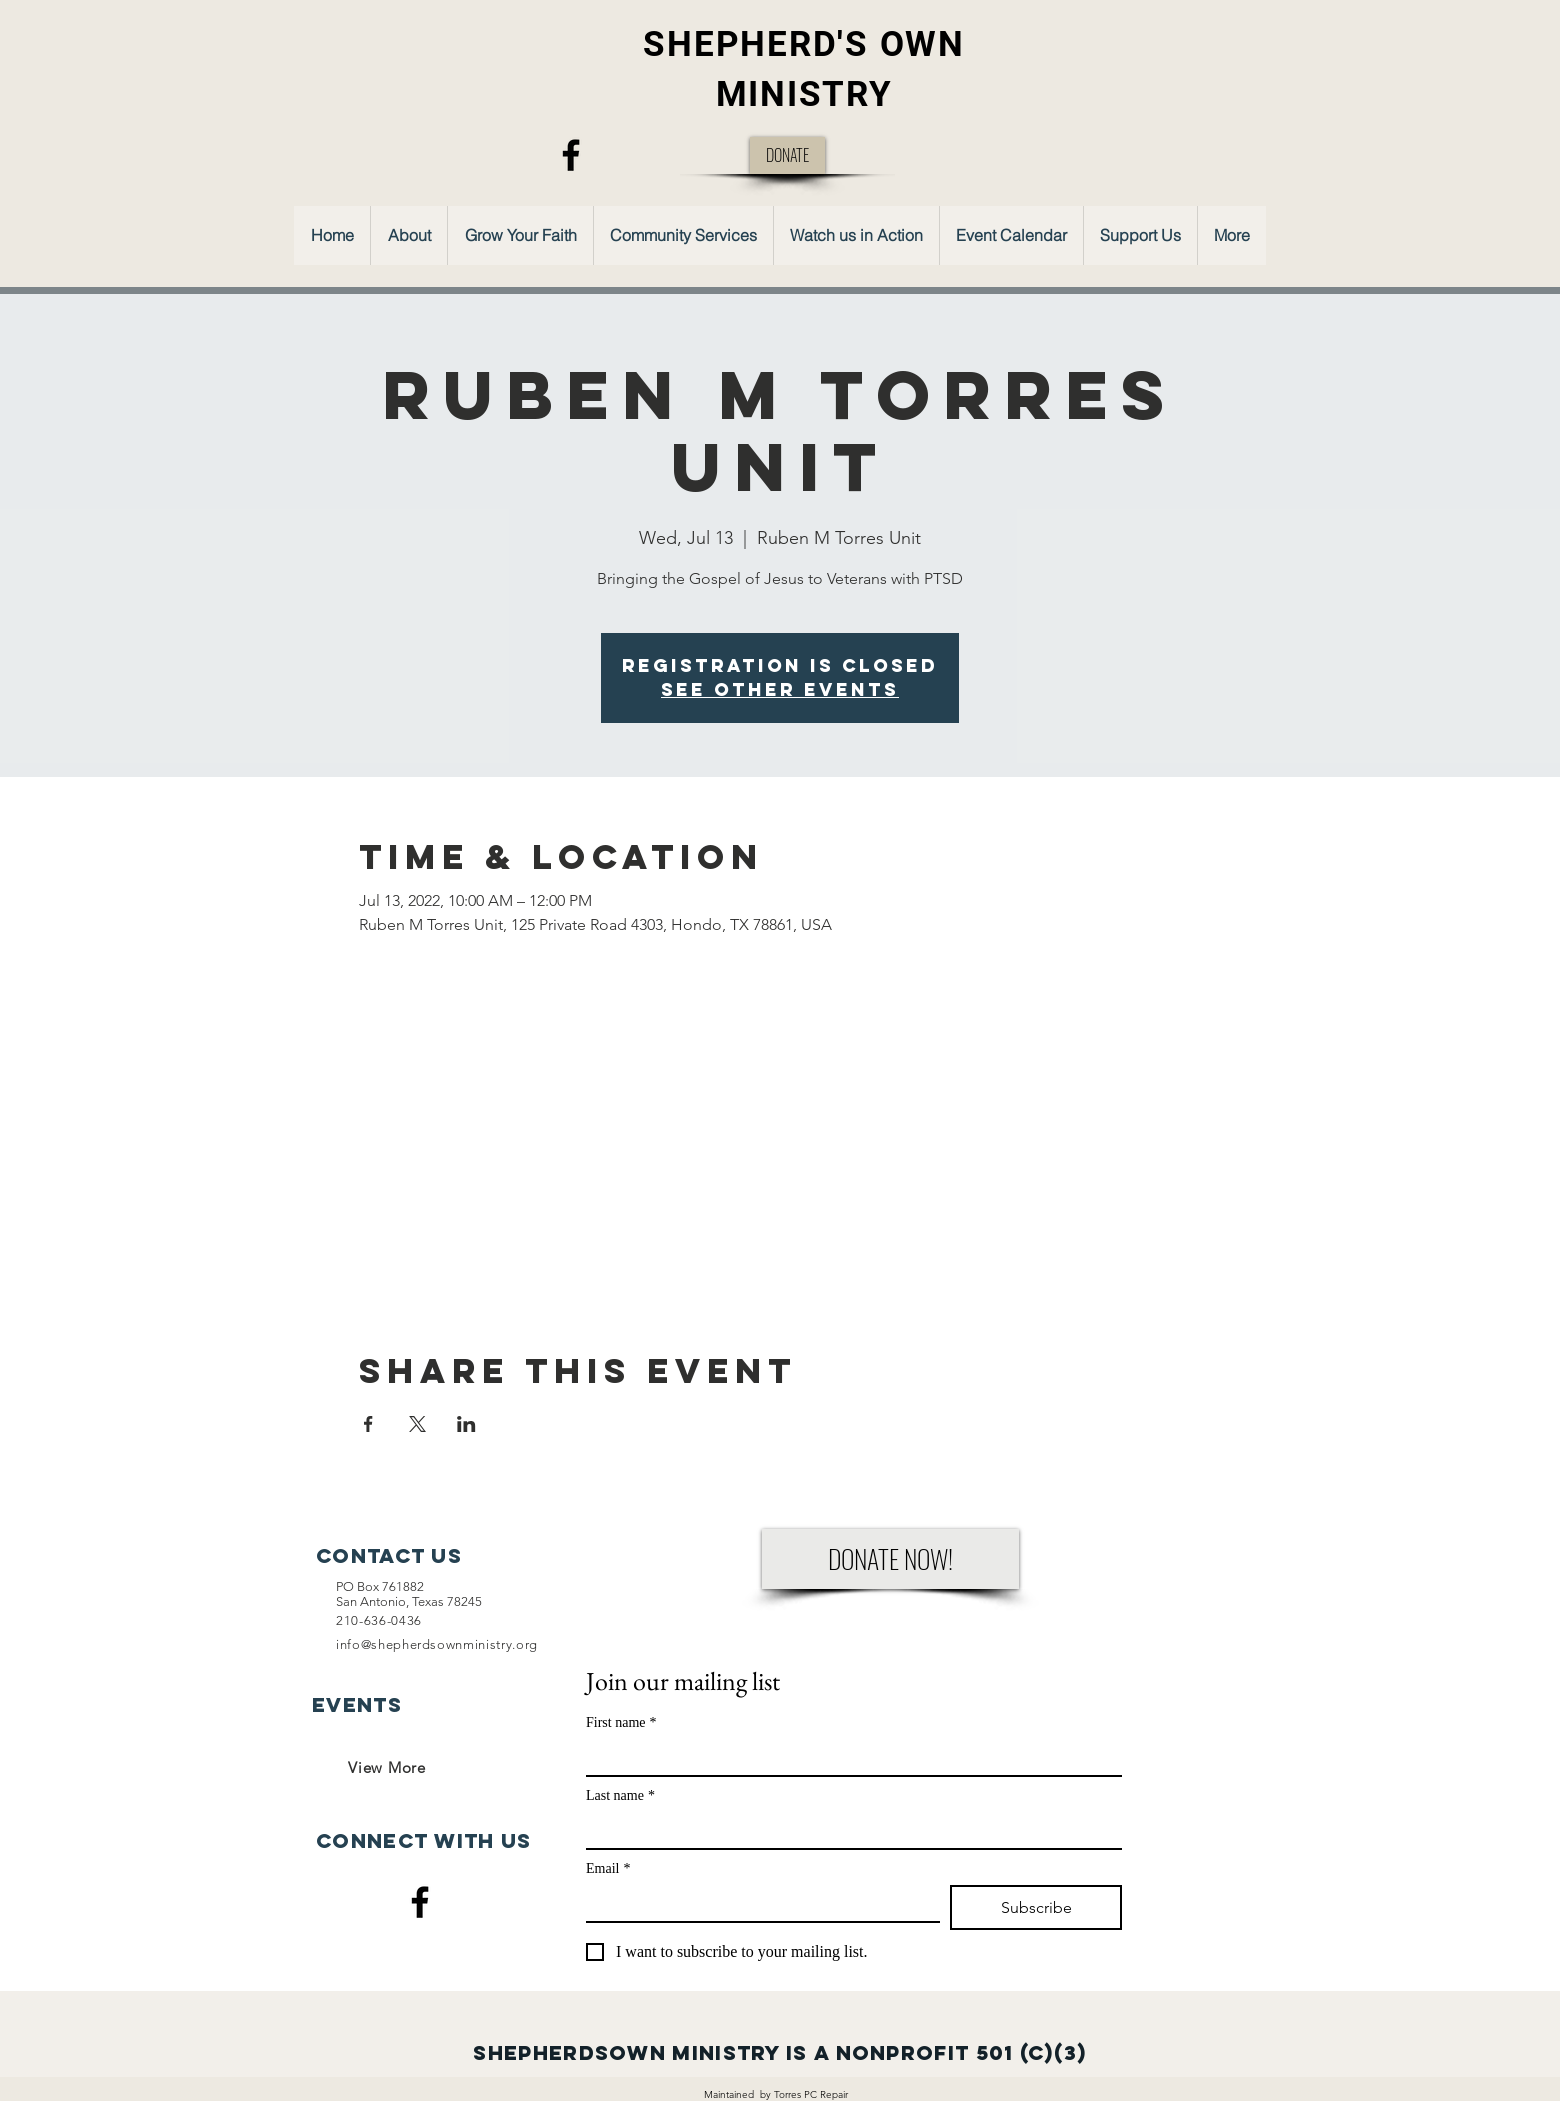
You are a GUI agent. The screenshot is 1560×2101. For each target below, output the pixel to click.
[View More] (387, 1767)
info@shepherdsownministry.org (437, 1644)
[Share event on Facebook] (368, 1424)
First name (621, 1722)
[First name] (848, 1757)
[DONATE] (787, 155)
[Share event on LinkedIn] (466, 1424)
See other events (780, 689)
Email (608, 1868)
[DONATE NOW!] (890, 1559)
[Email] (757, 1903)
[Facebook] (571, 155)
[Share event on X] (417, 1424)
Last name (620, 1795)
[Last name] (848, 1830)
